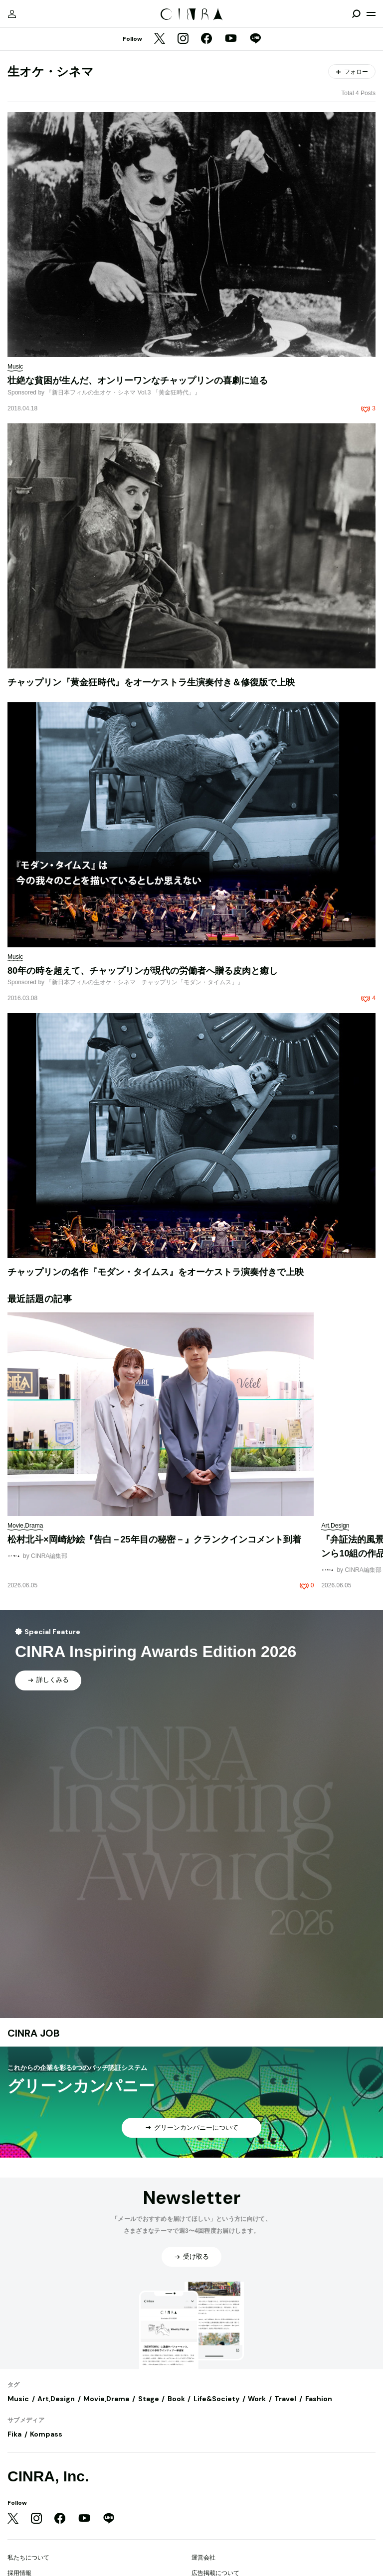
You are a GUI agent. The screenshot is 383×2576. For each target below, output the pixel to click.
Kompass (46, 2434)
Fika (14, 2434)
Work (257, 2398)
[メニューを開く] (371, 13)
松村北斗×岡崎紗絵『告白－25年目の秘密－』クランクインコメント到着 (154, 1540)
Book (176, 2398)
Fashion (318, 2398)
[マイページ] (11, 13)
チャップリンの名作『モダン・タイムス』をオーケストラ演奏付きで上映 (155, 1272)
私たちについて (28, 2557)
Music (18, 2398)
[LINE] (255, 39)
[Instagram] (183, 39)
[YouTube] (230, 39)
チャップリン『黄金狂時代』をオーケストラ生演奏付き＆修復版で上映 (151, 682)
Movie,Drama (106, 2398)
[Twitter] (159, 39)
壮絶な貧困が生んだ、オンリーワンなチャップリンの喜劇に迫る (137, 381)
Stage (148, 2398)
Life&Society (216, 2398)
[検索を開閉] (356, 13)
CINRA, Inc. (48, 2476)
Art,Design (56, 2398)
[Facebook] (206, 39)
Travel (285, 2398)
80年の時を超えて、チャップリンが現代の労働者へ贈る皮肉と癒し (142, 971)
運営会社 (203, 2557)
